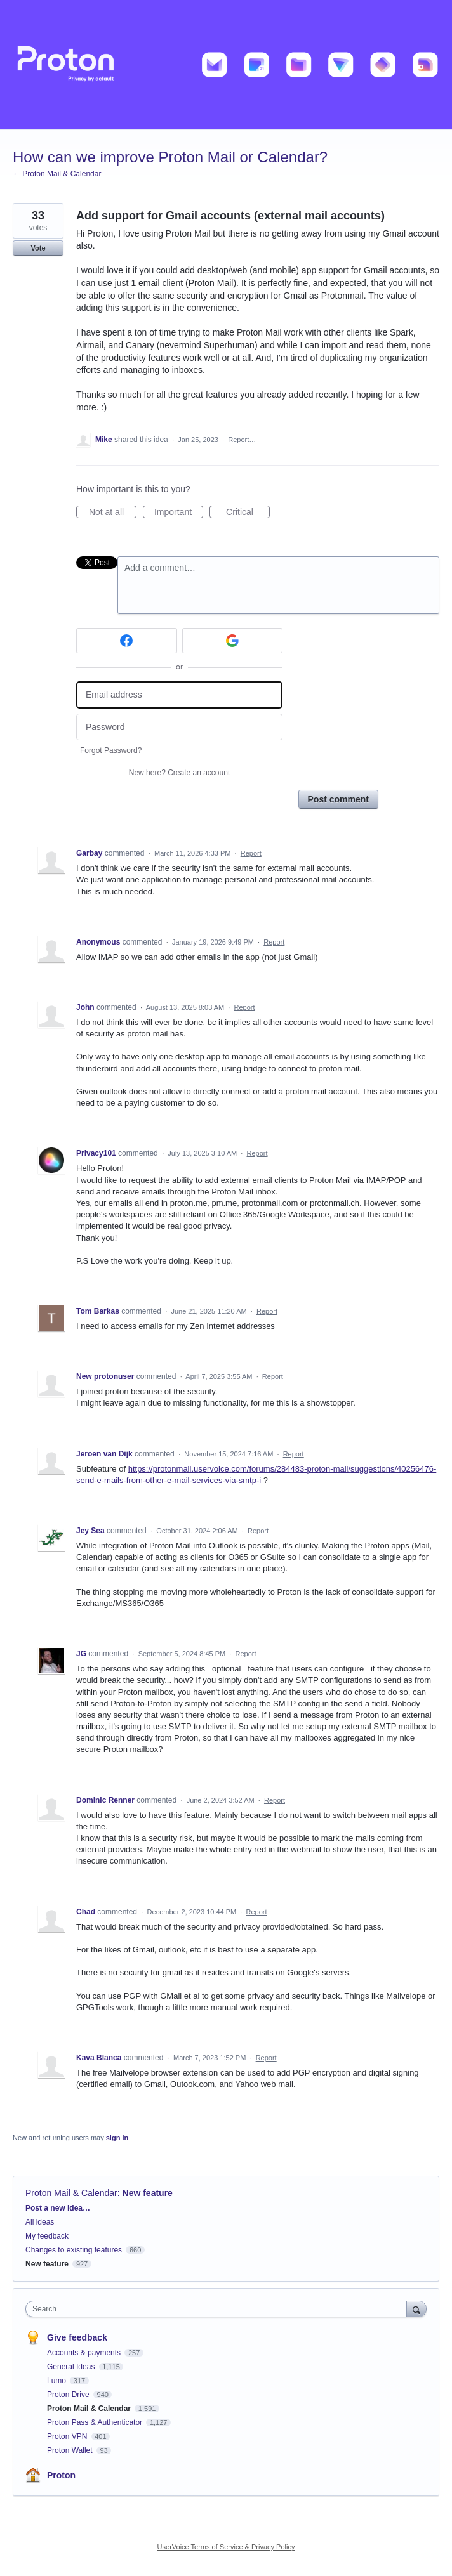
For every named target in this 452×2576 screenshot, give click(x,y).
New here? (179, 772)
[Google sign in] (232, 640)
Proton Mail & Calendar (71, 2193)
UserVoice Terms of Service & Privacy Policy (226, 2547)
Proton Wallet (71, 2450)
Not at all (112, 512)
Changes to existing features (73, 2250)
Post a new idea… (57, 2208)
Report (251, 853)
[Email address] (179, 695)
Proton (61, 2475)
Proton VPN (68, 2436)
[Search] (416, 2309)
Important (178, 512)
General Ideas (72, 2366)
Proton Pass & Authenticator (95, 2422)
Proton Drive (69, 2394)
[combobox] (219, 2309)
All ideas (39, 2222)
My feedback (47, 2236)
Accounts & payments (85, 2352)
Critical (248, 512)
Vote (37, 248)
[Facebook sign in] (126, 640)
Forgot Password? (111, 750)
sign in (117, 2137)
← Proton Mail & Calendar (57, 173)
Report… (242, 439)
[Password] (179, 727)
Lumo (57, 2380)
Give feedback (77, 2337)
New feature (148, 2193)
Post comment (338, 799)
